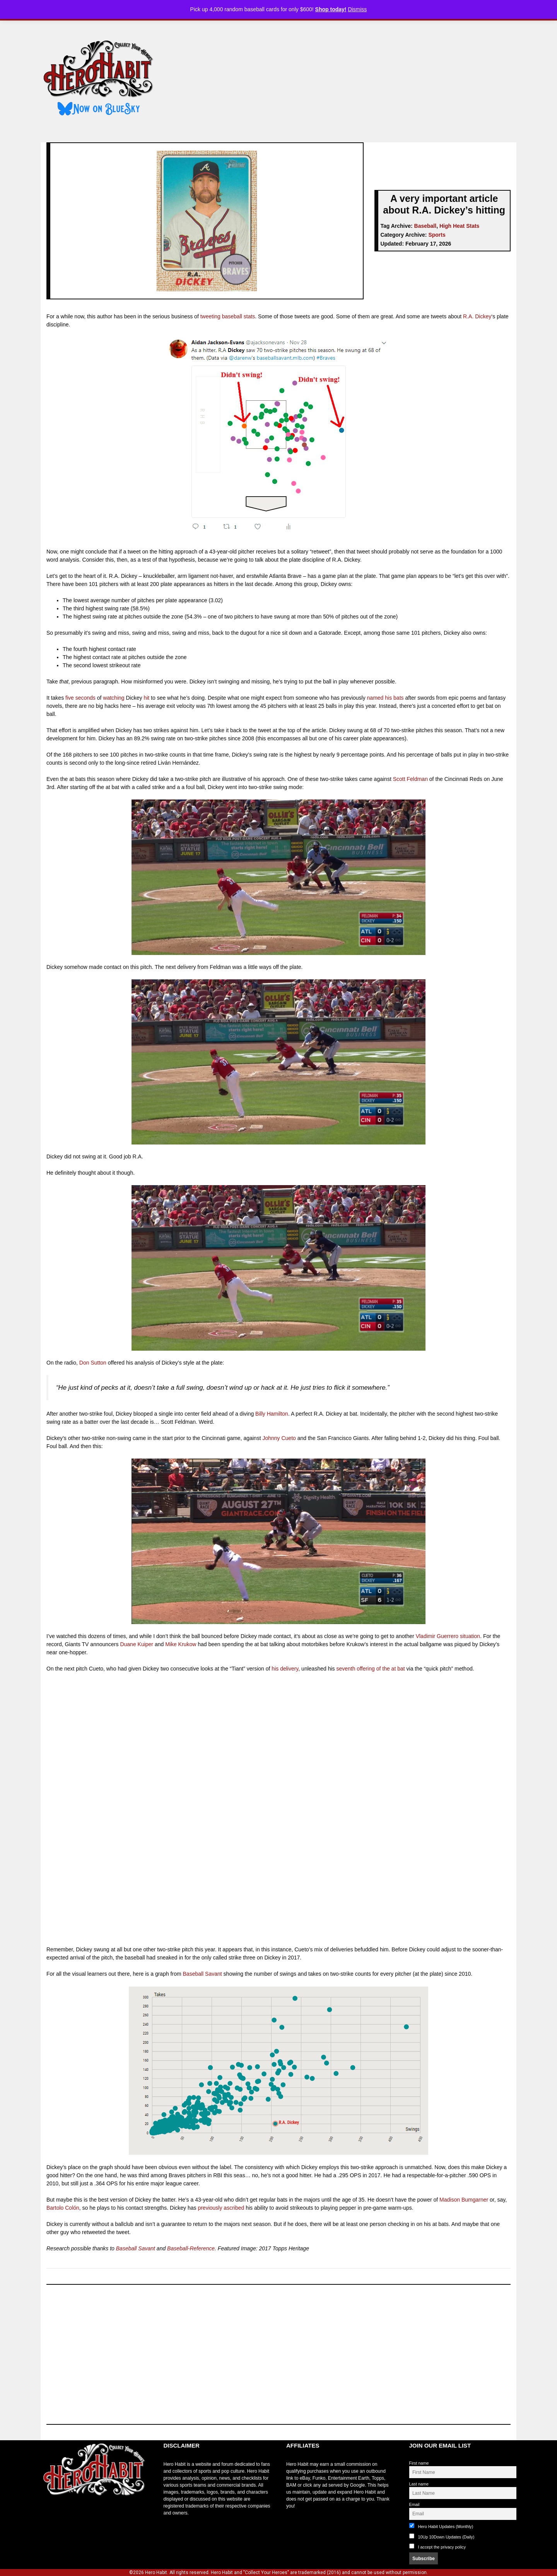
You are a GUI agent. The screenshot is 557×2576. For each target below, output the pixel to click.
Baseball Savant (202, 1974)
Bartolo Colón (62, 2208)
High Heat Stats (459, 226)
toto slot (49, 2515)
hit (147, 698)
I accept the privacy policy (442, 2547)
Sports (436, 235)
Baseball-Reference (191, 2248)
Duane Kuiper (136, 1644)
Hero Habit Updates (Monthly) (441, 2526)
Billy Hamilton (271, 1414)
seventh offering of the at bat (370, 1669)
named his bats (385, 698)
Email (414, 2504)
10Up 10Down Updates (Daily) (442, 2536)
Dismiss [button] (357, 9)
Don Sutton (92, 1363)
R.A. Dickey (477, 316)
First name (419, 2463)
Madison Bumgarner (463, 2200)
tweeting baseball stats (227, 316)
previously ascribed (221, 2208)
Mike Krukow (180, 1644)
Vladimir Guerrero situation (448, 1636)
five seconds (80, 698)
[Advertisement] (341, 78)
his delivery (285, 1669)
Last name (419, 2484)
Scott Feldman (410, 779)
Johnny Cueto (279, 1438)
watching (113, 698)
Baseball (425, 226)
